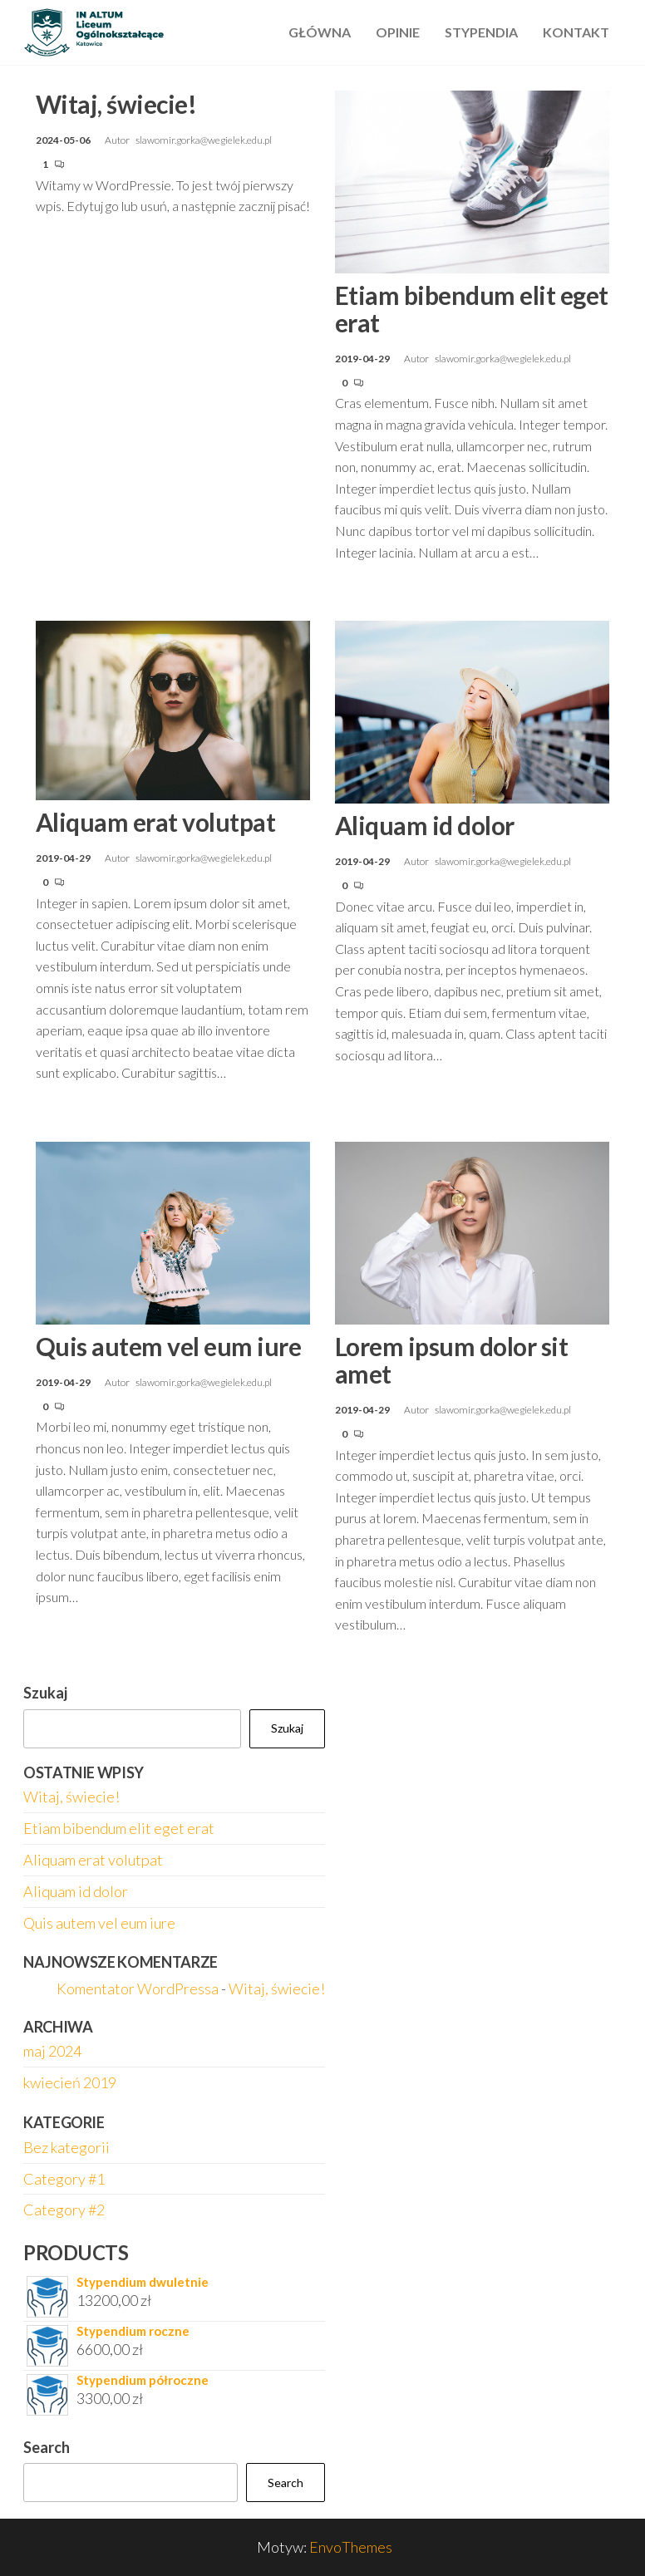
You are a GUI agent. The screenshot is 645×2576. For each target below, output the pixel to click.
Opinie (398, 32)
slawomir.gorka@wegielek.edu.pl (203, 140)
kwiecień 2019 (69, 2082)
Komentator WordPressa (138, 1988)
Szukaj (45, 1693)
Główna (319, 32)
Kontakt (576, 32)
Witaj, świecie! (116, 104)
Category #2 (64, 2209)
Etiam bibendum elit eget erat (471, 308)
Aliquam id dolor (425, 825)
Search (46, 2447)
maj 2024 (52, 2051)
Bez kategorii (66, 2147)
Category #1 (64, 2179)
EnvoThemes (350, 2547)
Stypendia (481, 32)
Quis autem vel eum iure (168, 1346)
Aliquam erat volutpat (155, 822)
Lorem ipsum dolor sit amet (451, 1360)
